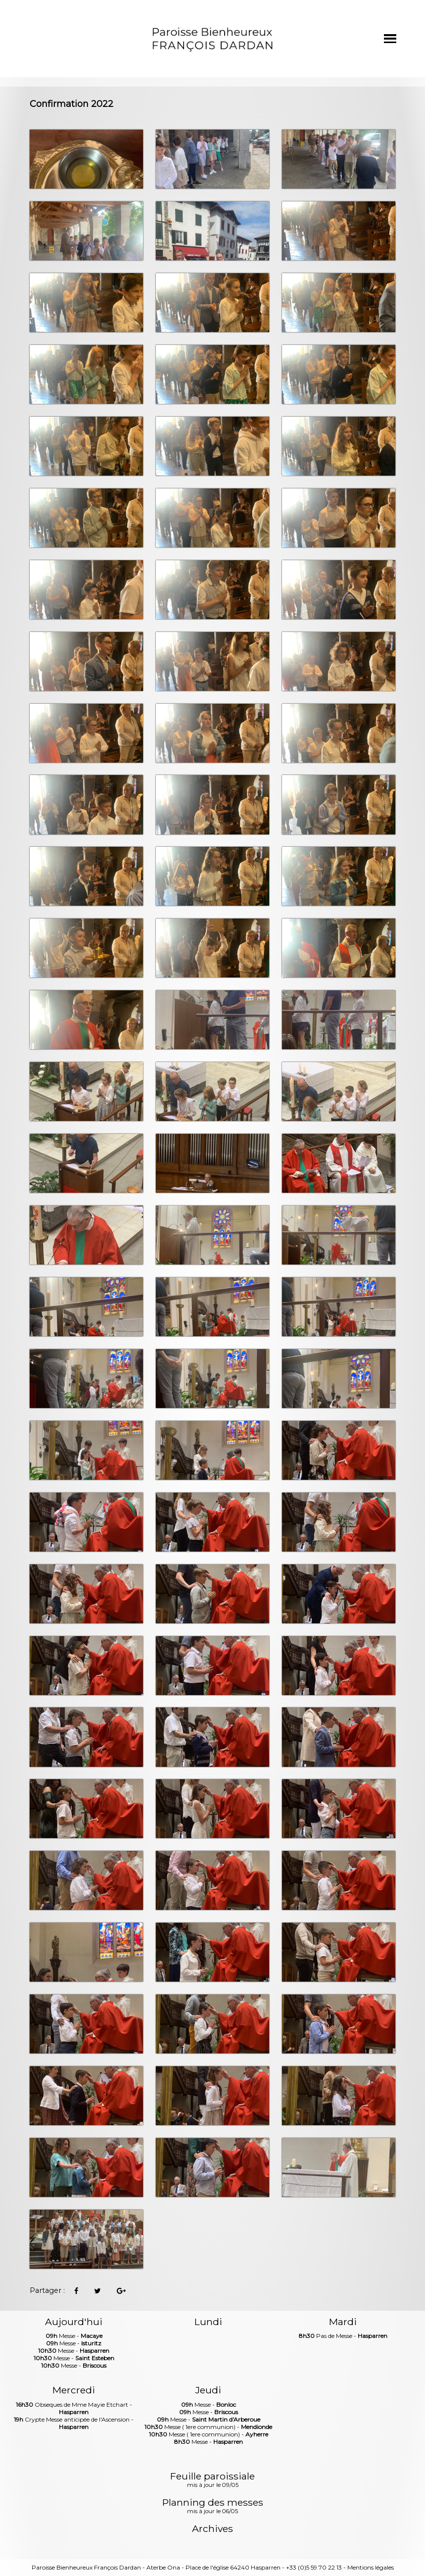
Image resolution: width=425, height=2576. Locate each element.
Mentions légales (370, 2567)
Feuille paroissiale (212, 2480)
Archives (212, 2528)
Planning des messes (212, 2507)
